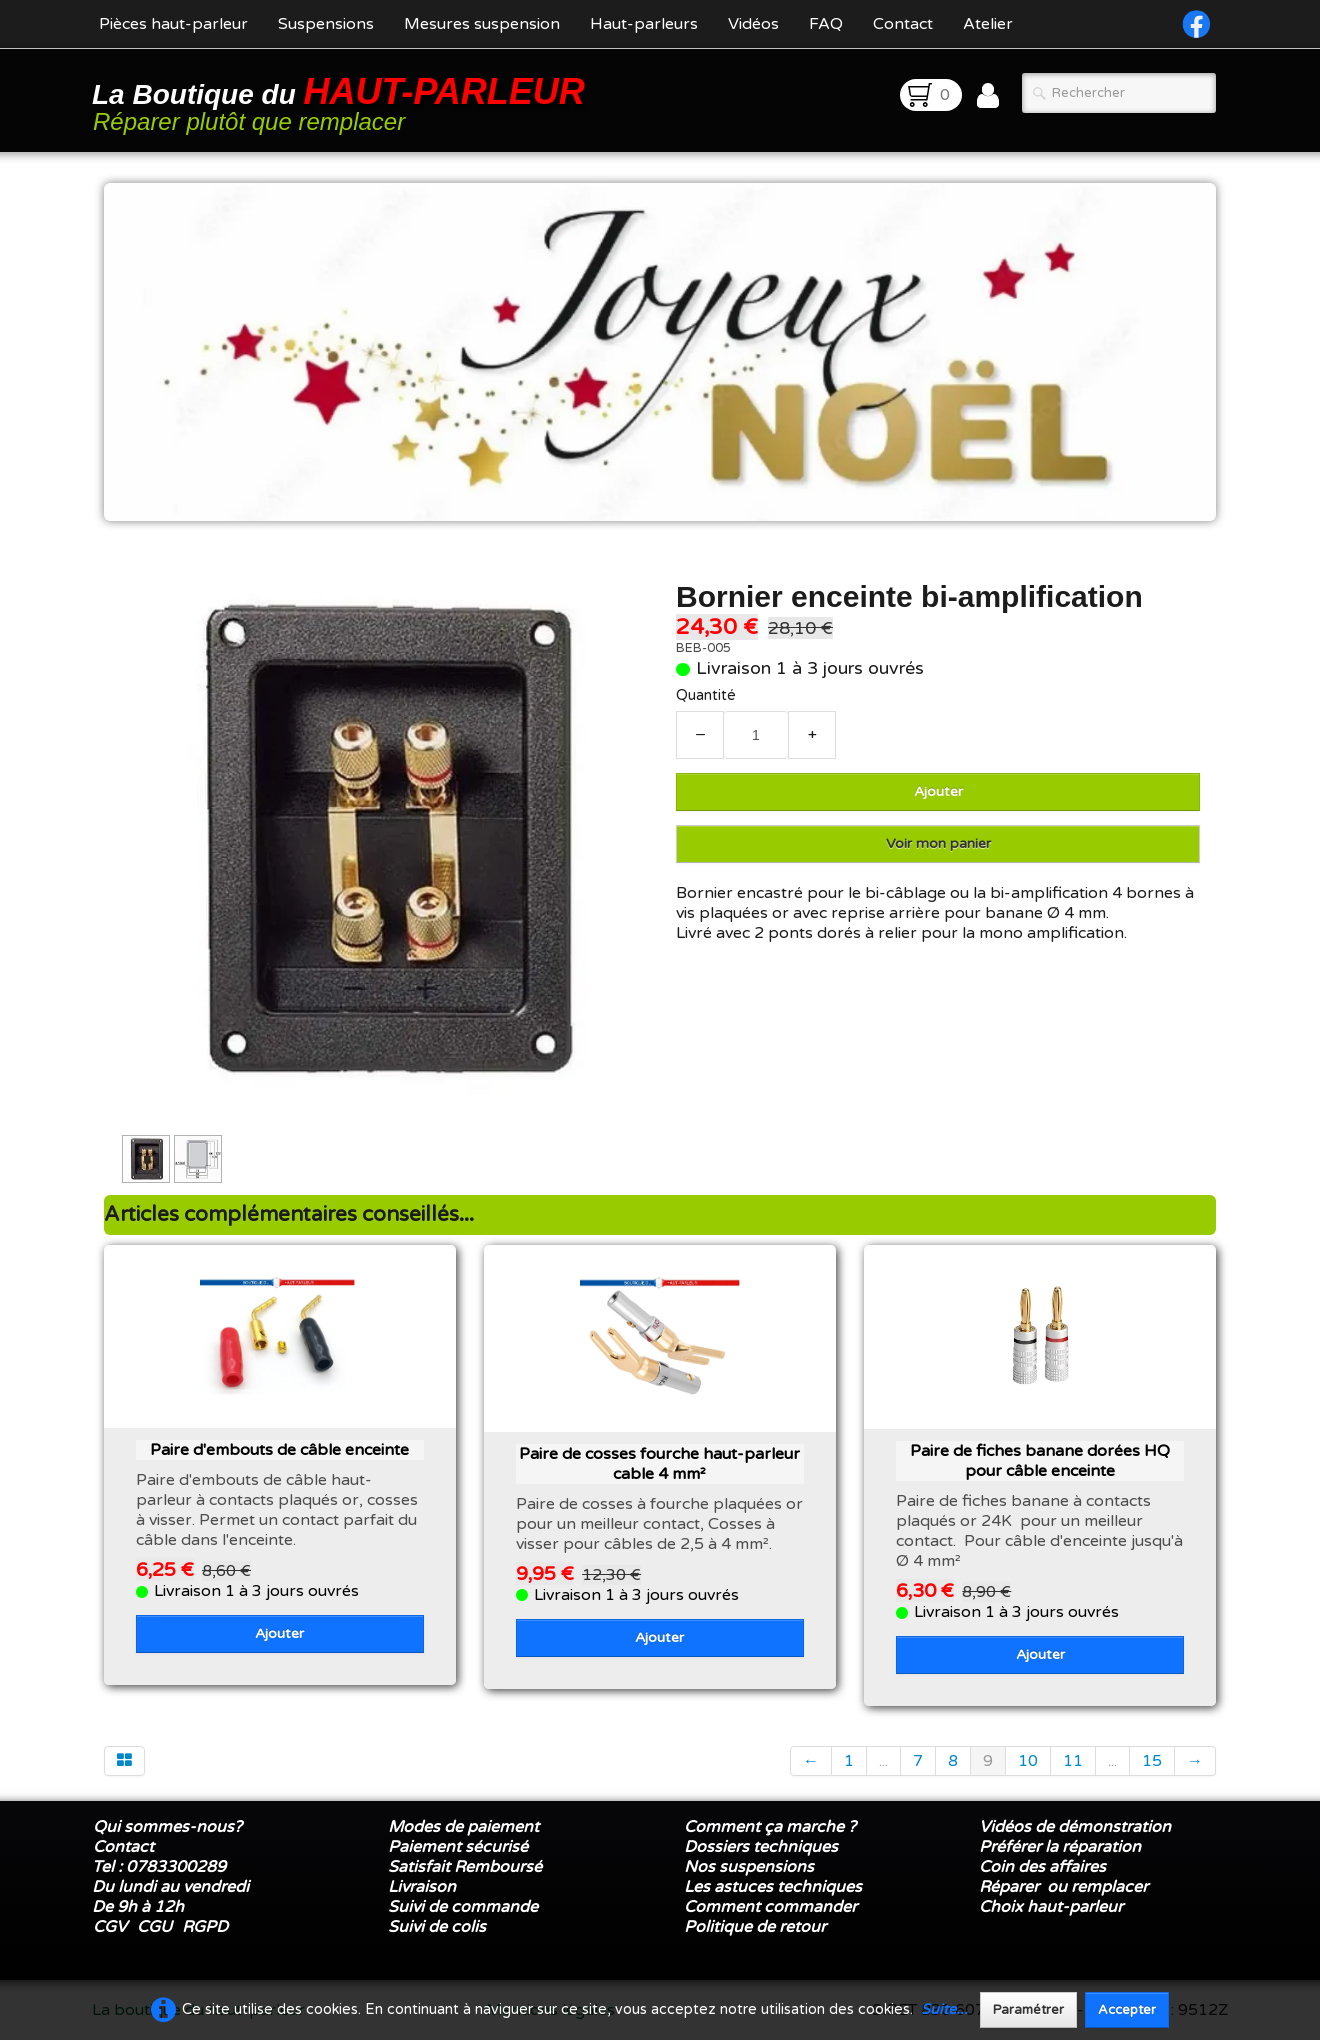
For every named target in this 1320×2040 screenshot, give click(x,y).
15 (1152, 1761)
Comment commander (772, 1907)
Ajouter (938, 791)
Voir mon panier (938, 843)
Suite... (944, 2009)
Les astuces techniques (773, 1887)
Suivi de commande (463, 1907)
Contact (903, 24)
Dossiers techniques (761, 1847)
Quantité (706, 695)
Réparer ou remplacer (1065, 1887)
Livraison (422, 1887)
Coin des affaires (1042, 1867)
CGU (154, 1927)
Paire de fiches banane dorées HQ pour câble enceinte (1040, 1461)
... (883, 1761)
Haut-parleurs (644, 24)
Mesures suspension (482, 24)
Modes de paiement (463, 1827)
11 (1073, 1761)
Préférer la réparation (1060, 1847)
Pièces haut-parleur (173, 24)
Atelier (988, 24)
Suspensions (326, 24)
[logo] (342, 102)
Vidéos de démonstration (1075, 1827)
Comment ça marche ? (770, 1827)
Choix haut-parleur (1053, 1907)
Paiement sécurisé (458, 1847)
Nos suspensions (749, 1867)
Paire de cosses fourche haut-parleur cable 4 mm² (659, 1464)
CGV (110, 1927)
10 (1028, 1761)
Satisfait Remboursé (465, 1867)
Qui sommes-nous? (167, 1827)
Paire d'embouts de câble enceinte (279, 1450)
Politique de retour (755, 1927)
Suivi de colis (437, 1927)
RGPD (205, 1927)
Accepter (1127, 2010)
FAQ (826, 24)
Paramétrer (1028, 2010)
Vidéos (753, 24)
